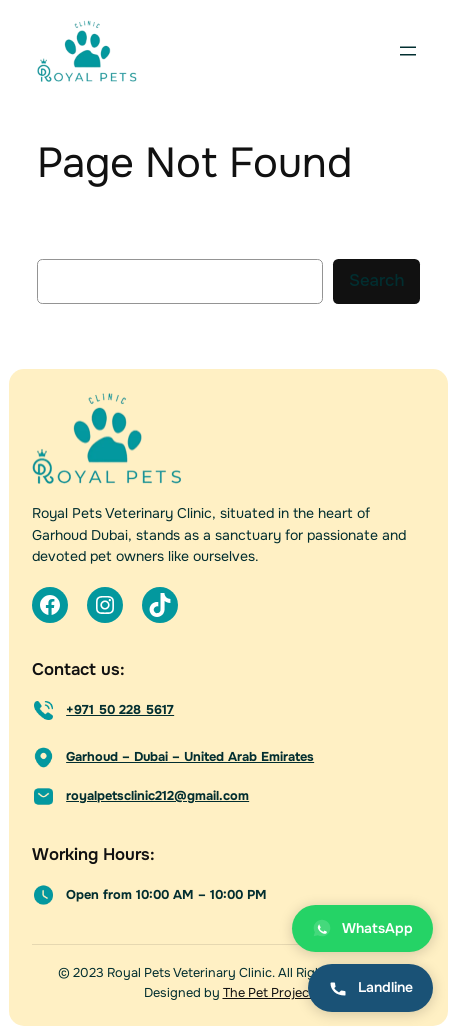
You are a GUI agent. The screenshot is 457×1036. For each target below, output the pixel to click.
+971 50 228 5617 (120, 710)
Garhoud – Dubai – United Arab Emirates (190, 757)
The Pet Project (268, 993)
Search (377, 280)
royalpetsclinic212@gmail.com (157, 796)
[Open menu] (408, 51)
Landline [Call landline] (370, 988)
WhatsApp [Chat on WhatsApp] (362, 928)
